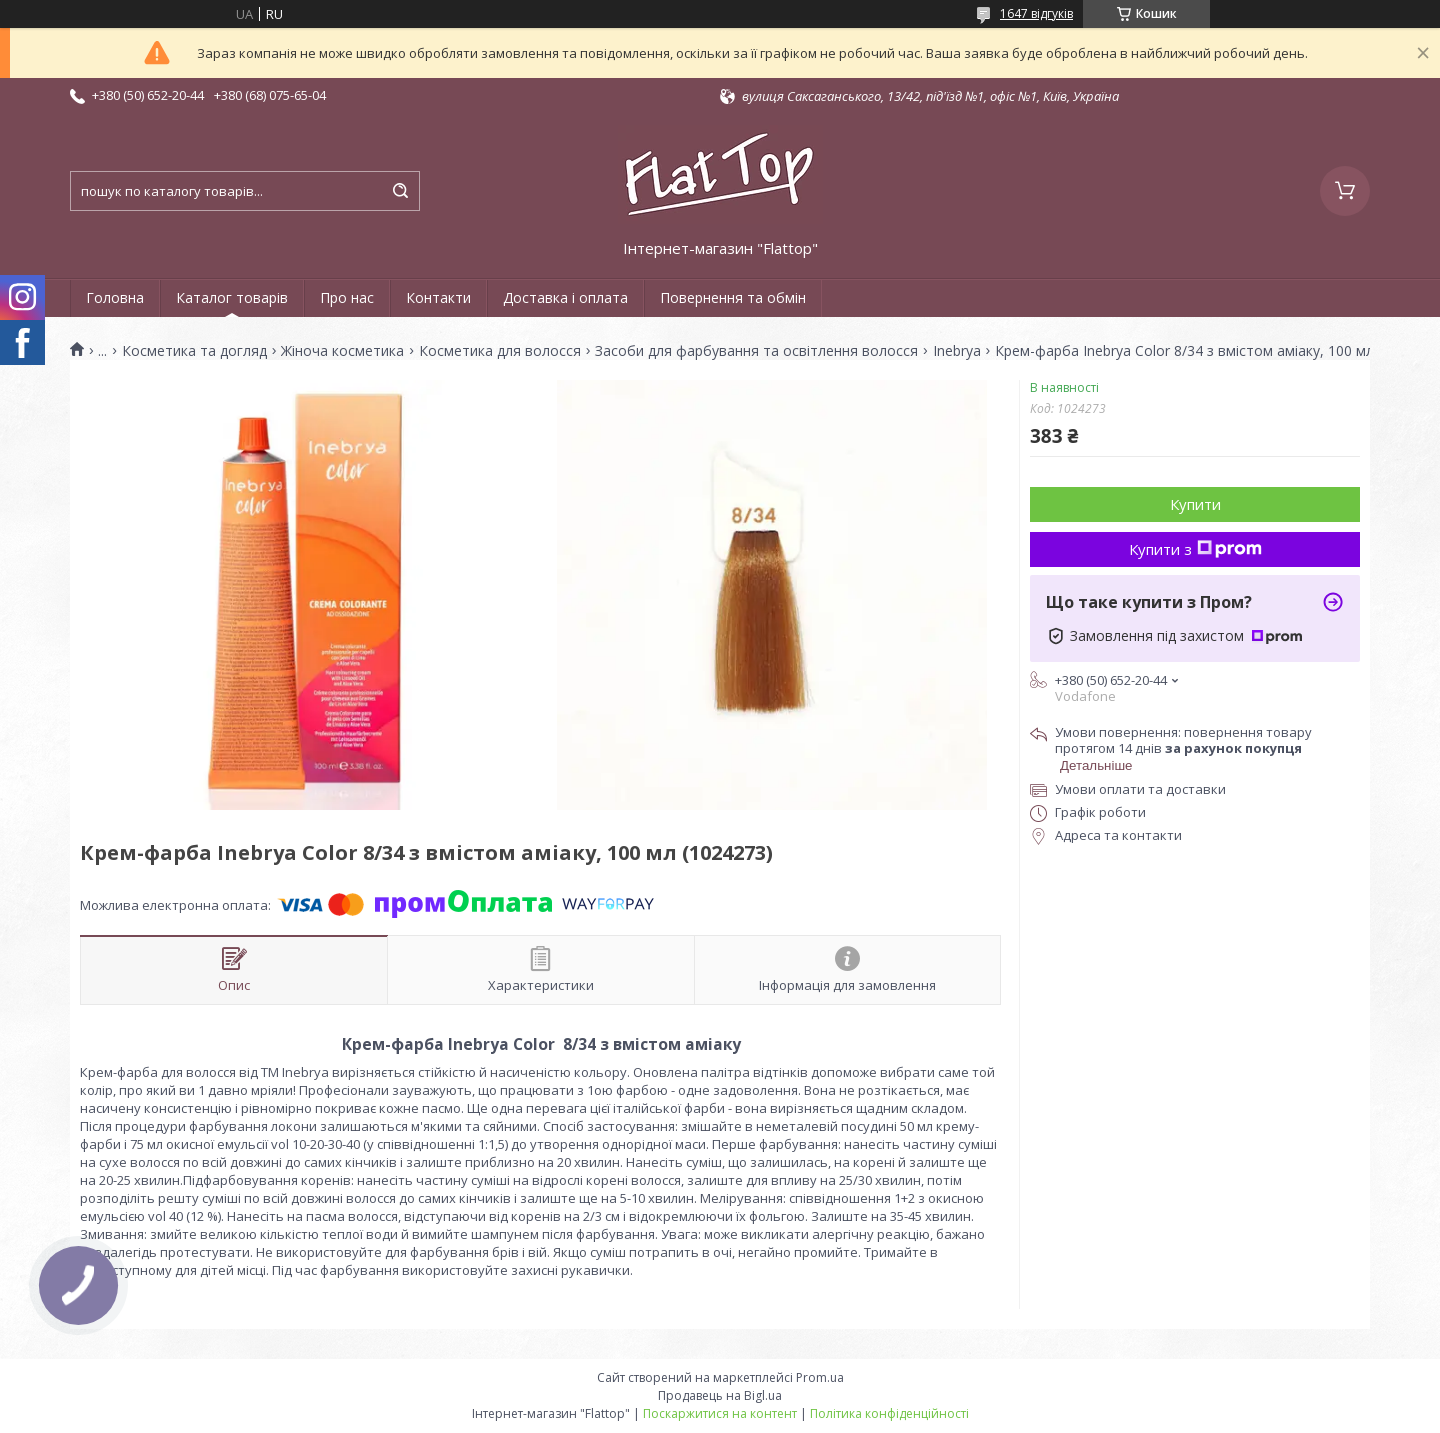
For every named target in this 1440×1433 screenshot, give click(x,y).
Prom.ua (820, 1377)
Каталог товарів (232, 297)
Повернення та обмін (733, 297)
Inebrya (957, 351)
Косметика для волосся (500, 351)
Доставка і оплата (565, 297)
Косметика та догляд (194, 351)
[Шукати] (400, 191)
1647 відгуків (1036, 13)
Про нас (347, 297)
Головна (115, 297)
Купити (1195, 504)
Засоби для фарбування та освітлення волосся (756, 351)
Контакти (438, 297)
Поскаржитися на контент (720, 1413)
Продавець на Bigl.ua (720, 1395)
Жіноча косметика (342, 351)
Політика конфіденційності (889, 1413)
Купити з (1195, 549)
